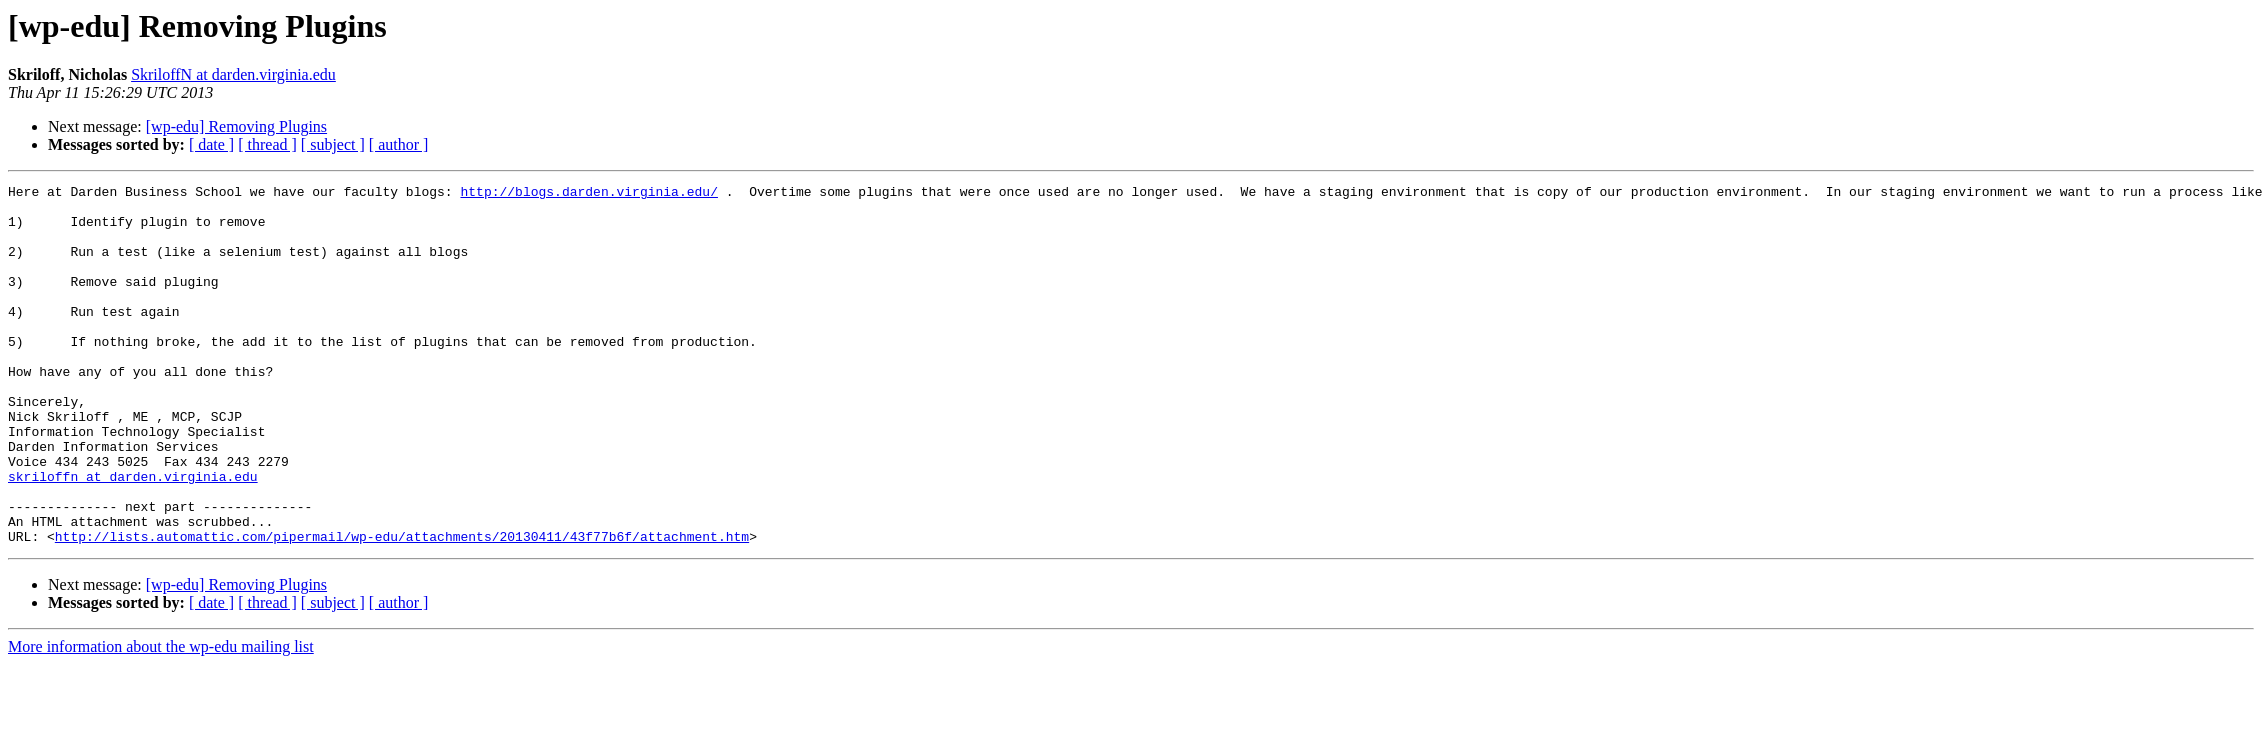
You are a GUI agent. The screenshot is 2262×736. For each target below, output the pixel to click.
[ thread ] (267, 144)
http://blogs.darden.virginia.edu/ (588, 194)
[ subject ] (333, 144)
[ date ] (211, 144)
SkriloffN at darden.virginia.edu (233, 74)
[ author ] (399, 144)
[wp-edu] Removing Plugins (236, 126)
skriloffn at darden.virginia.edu (133, 536)
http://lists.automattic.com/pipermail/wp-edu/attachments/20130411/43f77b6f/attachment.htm (402, 608)
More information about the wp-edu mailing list (161, 718)
